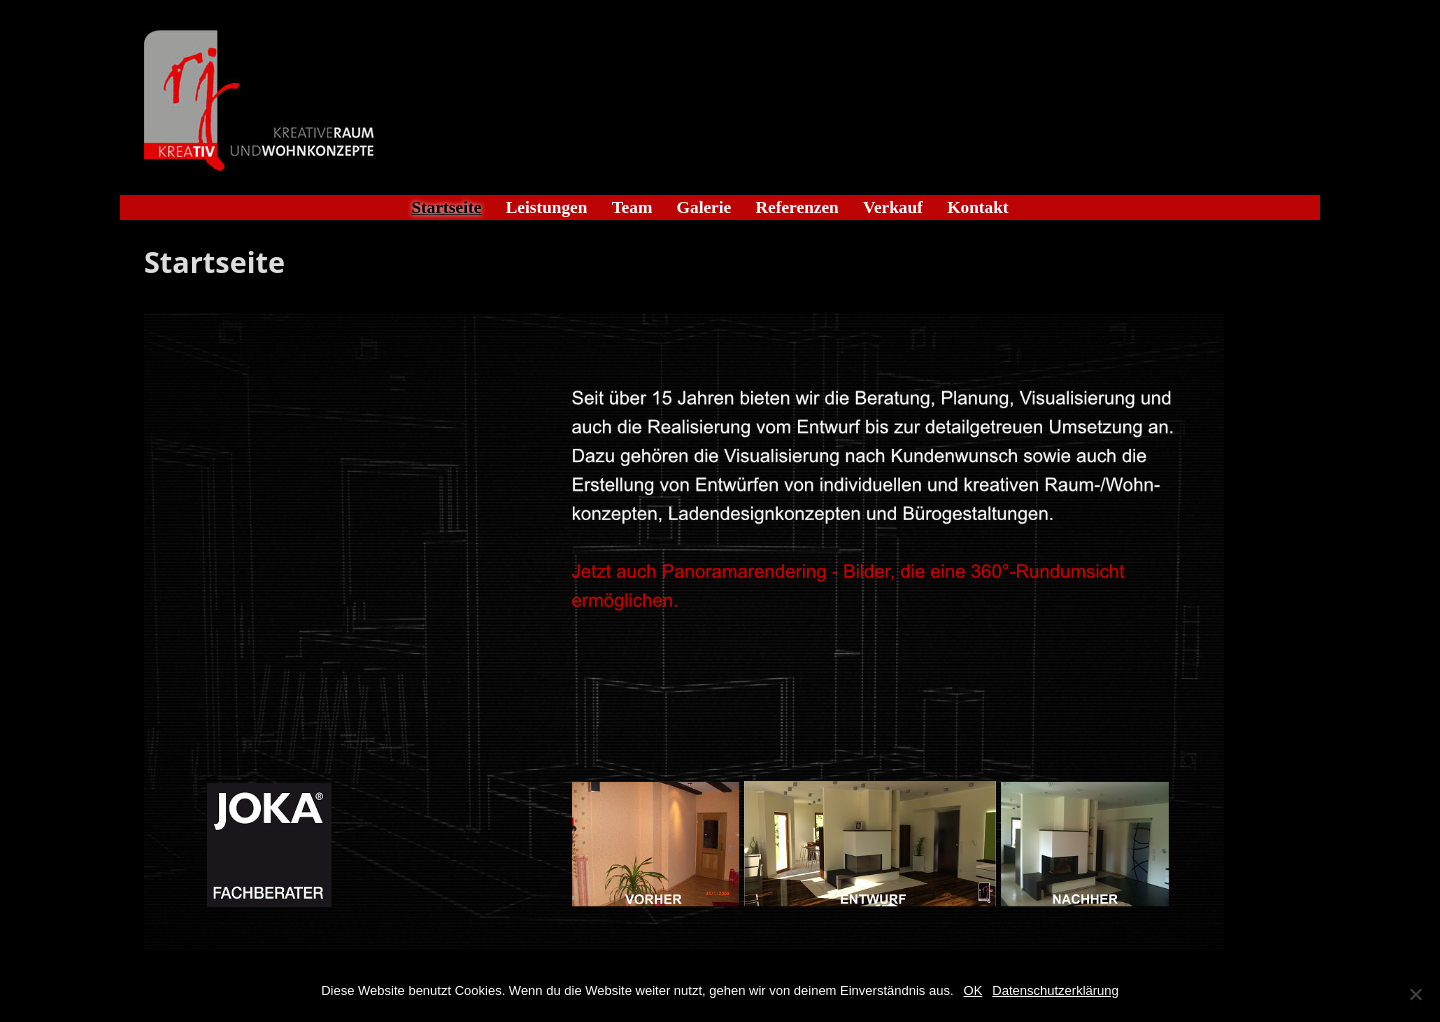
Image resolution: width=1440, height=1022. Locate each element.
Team (632, 207)
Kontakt (977, 207)
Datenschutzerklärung (1055, 990)
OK (973, 990)
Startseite (446, 207)
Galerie (704, 207)
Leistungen (547, 207)
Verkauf (893, 207)
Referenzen (797, 207)
